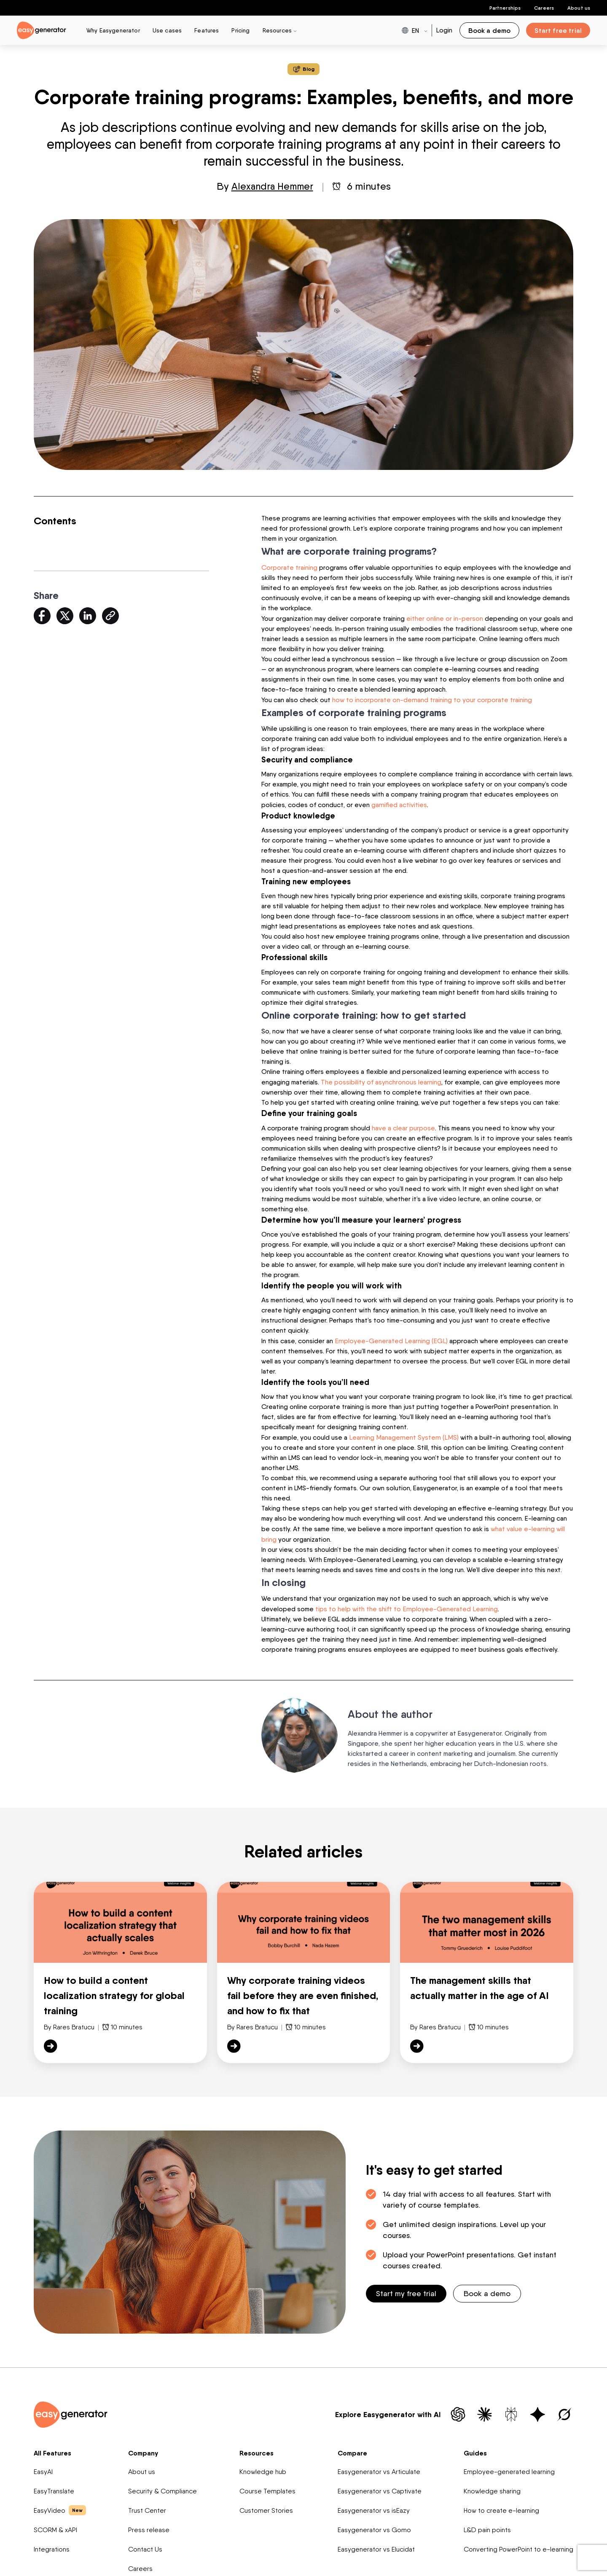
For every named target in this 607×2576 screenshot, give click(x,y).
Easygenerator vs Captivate (380, 2486)
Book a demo (487, 2288)
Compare (352, 2448)
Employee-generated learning (509, 2467)
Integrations (52, 2545)
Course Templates (267, 2486)
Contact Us (145, 2545)
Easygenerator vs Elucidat (376, 2545)
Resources (256, 2448)
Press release (148, 2525)
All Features (52, 2448)
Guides (475, 2448)
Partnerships (505, 8)
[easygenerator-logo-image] (41, 30)
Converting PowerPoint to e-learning (518, 2545)
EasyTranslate (54, 2486)
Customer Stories (266, 2506)
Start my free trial (406, 2288)
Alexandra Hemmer (272, 186)
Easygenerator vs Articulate (379, 2467)
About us (578, 8)
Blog (303, 69)
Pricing (240, 30)
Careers (544, 8)
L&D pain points (487, 2525)
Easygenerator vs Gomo (374, 2525)
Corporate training (289, 567)
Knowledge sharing (492, 2486)
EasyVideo (60, 2506)
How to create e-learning (501, 2506)
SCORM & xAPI (55, 2525)
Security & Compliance (162, 2486)
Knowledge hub (262, 2467)
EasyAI (43, 2467)
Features (206, 30)
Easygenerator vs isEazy (374, 2506)
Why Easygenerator (113, 30)
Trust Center (147, 2506)
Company (143, 2448)
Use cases (167, 30)
